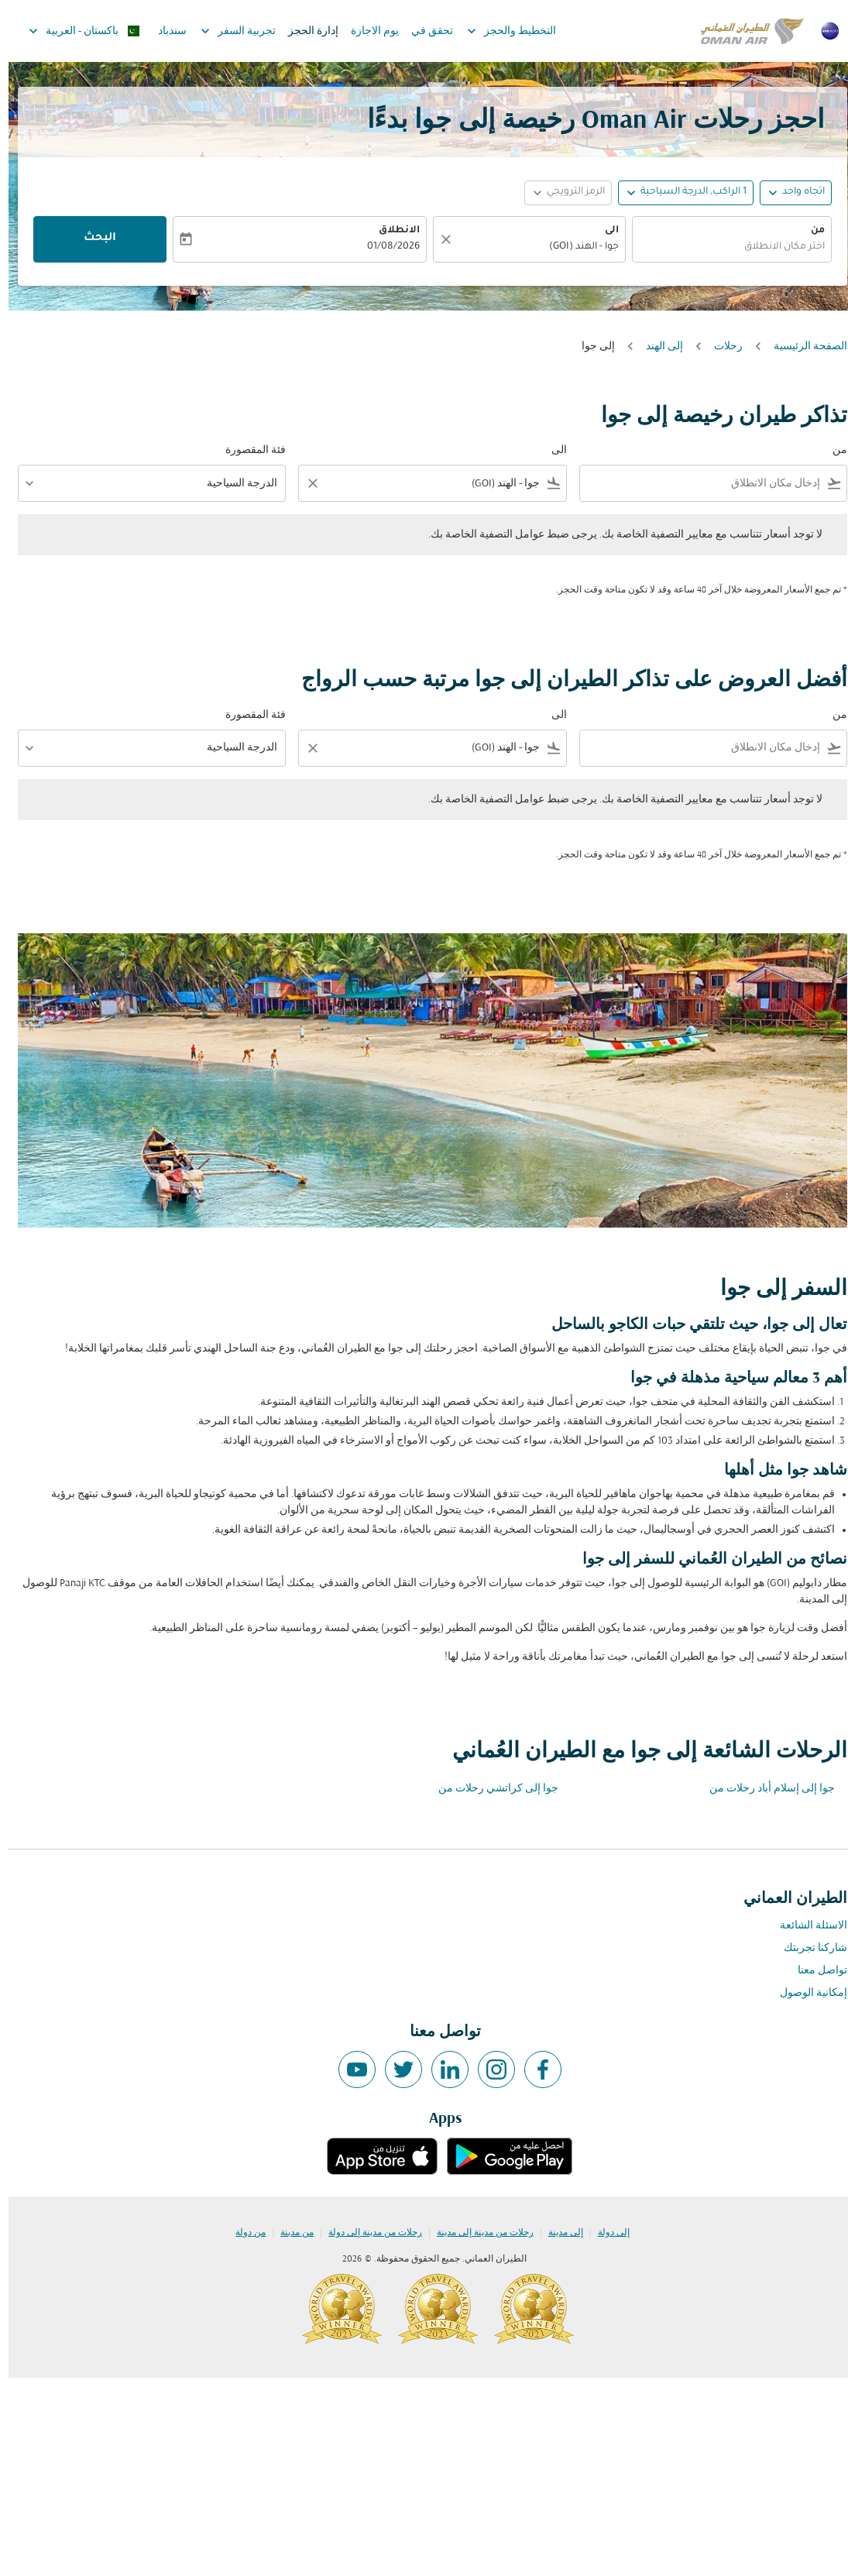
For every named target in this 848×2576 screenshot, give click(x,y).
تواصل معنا (814, 1971)
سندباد (163, 31)
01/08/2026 (385, 247)
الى (603, 230)
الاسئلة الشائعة (805, 1926)
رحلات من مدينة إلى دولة (367, 2233)
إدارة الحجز (305, 31)
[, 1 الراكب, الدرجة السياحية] (685, 192)
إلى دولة (605, 2233)
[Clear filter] (303, 483)
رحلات (720, 346)
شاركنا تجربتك (807, 1948)
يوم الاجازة (366, 31)
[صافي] (435, 239)
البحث (91, 238)
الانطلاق (390, 230)
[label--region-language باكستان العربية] (74, 31)
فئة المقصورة (247, 450)
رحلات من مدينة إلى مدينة (476, 2233)
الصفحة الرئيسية (802, 346)
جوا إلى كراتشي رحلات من (490, 1789)
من (809, 230)
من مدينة (288, 2233)
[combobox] (723, 247)
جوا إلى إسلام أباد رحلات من (763, 1789)
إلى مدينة (557, 2233)
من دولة (242, 2233)
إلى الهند (656, 346)
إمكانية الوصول (805, 1993)
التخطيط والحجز (499, 31)
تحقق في (424, 31)
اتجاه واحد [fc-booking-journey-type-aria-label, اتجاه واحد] (795, 192)
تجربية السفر (225, 31)
